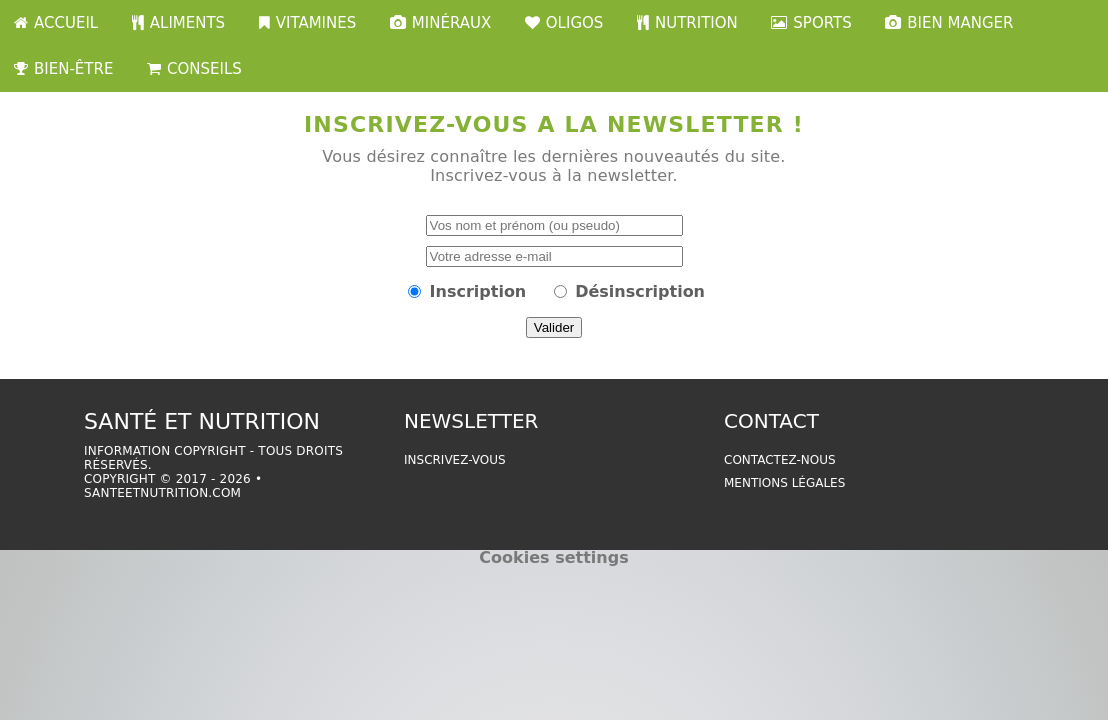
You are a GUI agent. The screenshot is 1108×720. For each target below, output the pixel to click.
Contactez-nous (780, 460)
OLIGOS (564, 23)
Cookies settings (553, 557)
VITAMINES (308, 23)
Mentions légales (784, 483)
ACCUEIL (56, 23)
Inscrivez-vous (455, 460)
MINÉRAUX (440, 23)
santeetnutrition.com (162, 493)
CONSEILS (194, 69)
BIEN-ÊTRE (63, 69)
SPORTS (811, 23)
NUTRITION (687, 23)
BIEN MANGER (949, 23)
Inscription (478, 291)
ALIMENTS (178, 23)
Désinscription (640, 291)
